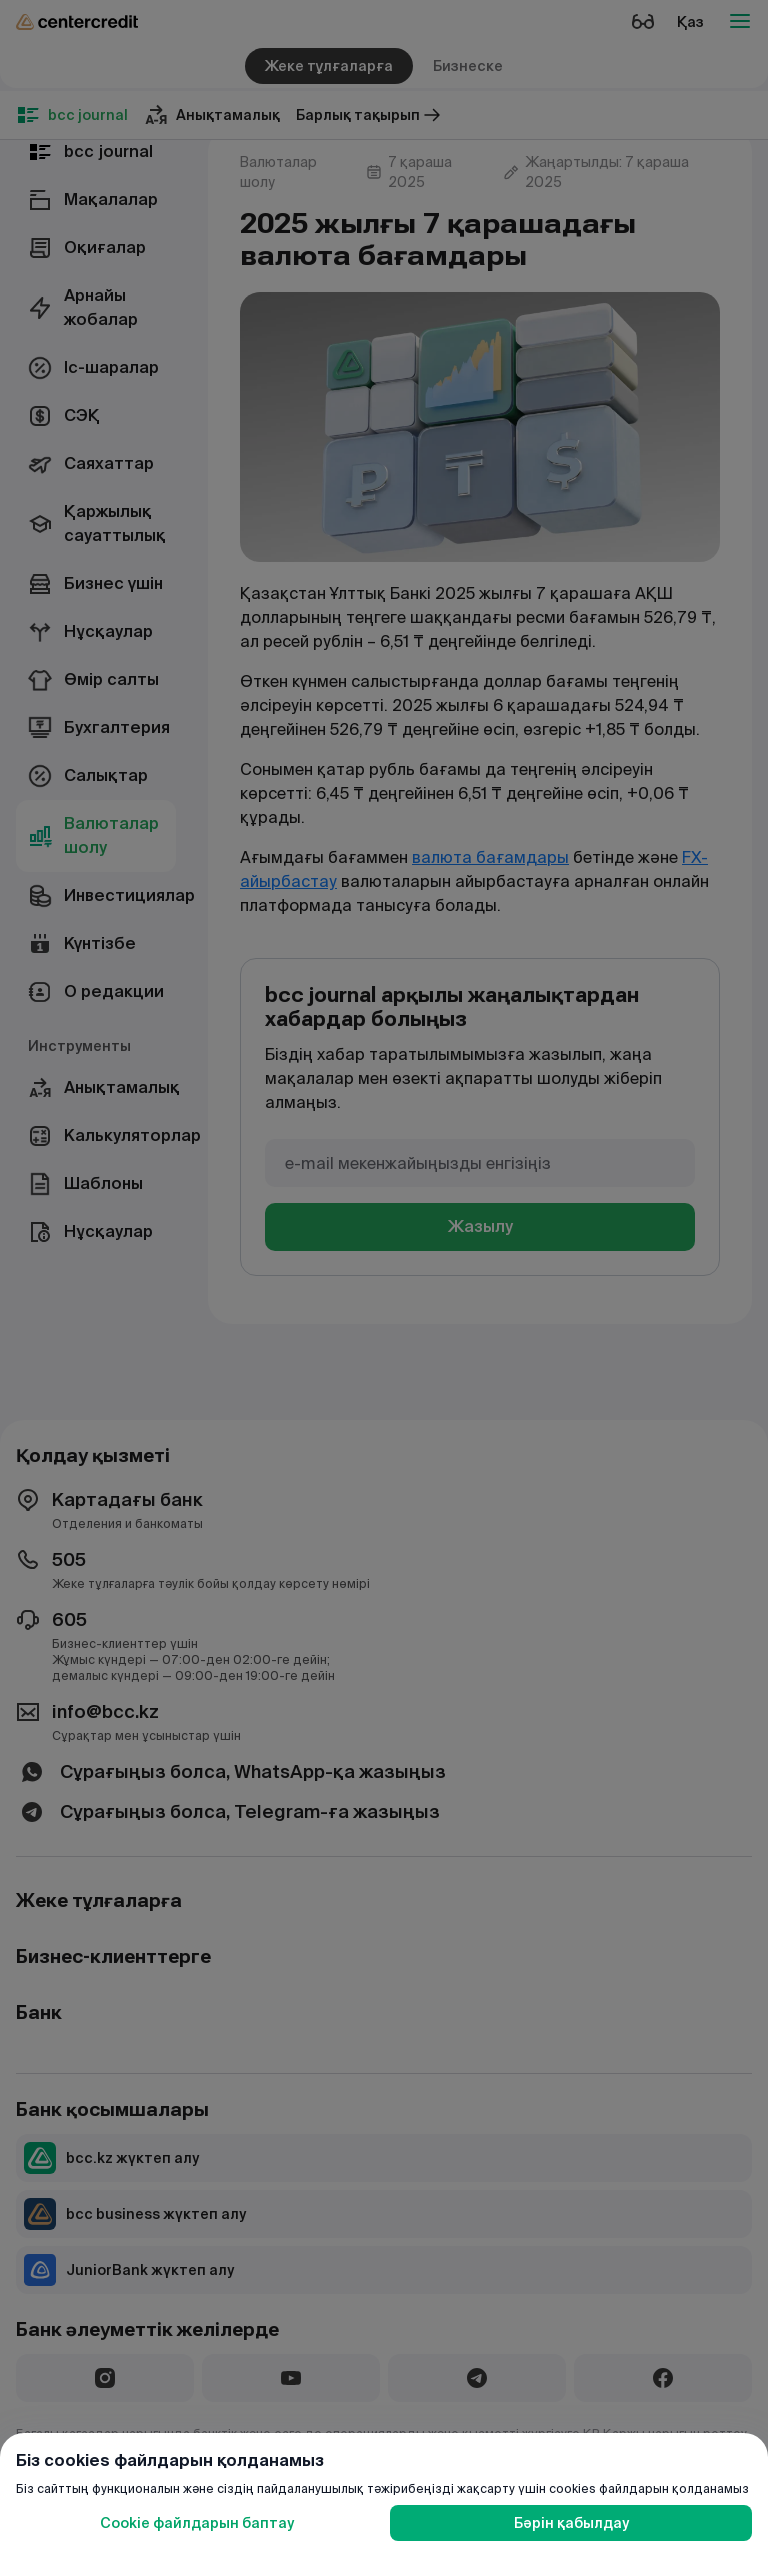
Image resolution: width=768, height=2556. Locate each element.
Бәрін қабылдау (571, 2523)
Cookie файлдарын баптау (197, 2523)
